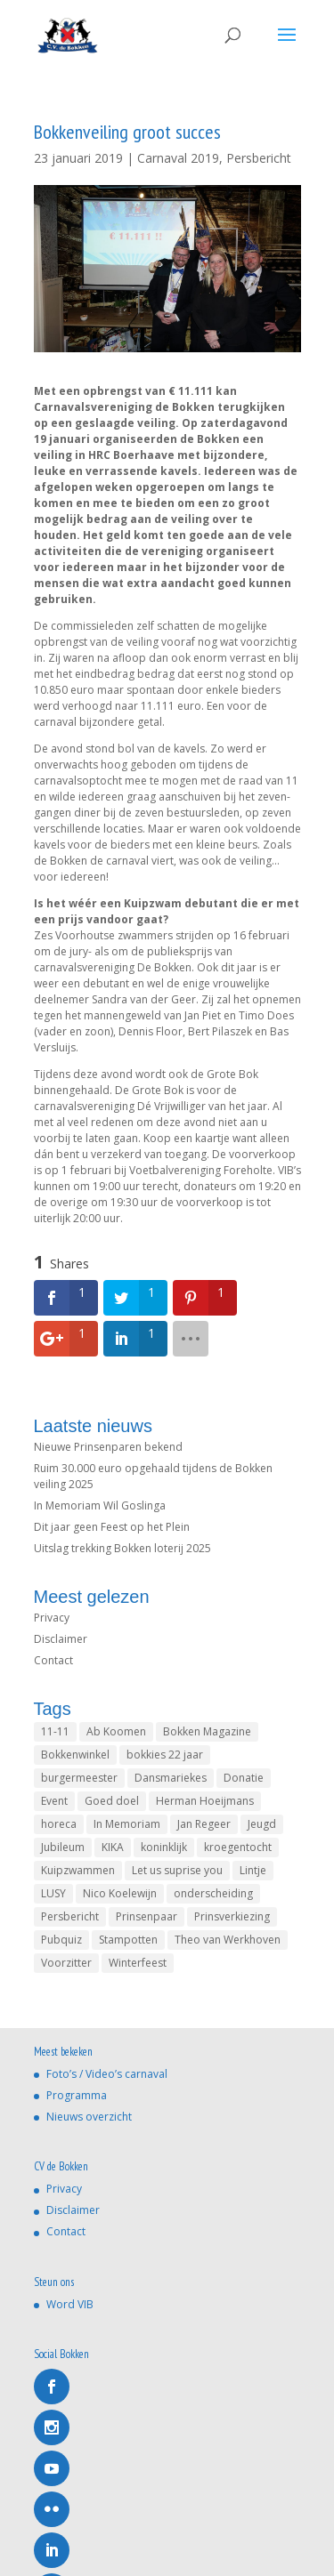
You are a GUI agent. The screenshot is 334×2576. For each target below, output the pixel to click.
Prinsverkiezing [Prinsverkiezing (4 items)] (232, 1916)
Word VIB (70, 2304)
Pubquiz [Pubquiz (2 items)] (61, 1939)
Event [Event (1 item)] (54, 1800)
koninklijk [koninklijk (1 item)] (164, 1847)
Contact (53, 1660)
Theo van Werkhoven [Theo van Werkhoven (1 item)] (228, 1939)
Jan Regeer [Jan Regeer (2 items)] (204, 1823)
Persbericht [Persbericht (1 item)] (70, 1916)
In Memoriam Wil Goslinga (100, 1505)
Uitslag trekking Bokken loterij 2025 (122, 1548)
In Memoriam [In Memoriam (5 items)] (127, 1823)
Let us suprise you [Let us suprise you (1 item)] (177, 1870)
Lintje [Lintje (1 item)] (253, 1870)
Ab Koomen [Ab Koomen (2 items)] (116, 1731)
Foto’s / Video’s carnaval (106, 2073)
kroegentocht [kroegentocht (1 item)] (238, 1847)
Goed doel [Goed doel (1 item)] (112, 1800)
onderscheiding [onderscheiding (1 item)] (213, 1893)
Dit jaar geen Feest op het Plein (112, 1526)
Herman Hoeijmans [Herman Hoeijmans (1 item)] (205, 1800)
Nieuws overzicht (89, 2116)
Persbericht (258, 157)
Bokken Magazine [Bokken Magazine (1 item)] (207, 1731)
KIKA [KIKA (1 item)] (113, 1847)
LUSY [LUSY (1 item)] (53, 1893)
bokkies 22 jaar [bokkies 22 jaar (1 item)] (164, 1754)
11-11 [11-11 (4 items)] (55, 1731)
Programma (76, 2095)
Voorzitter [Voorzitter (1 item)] (66, 1962)
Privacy (51, 1617)
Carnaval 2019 (178, 157)
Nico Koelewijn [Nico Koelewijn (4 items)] (120, 1893)
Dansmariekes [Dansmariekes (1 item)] (170, 1777)
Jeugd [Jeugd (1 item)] (262, 1823)
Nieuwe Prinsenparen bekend (108, 1446)
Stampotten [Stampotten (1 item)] (128, 1939)
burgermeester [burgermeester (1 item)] (79, 1777)
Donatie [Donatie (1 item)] (244, 1777)
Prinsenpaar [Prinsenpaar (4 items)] (146, 1916)
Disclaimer (60, 1638)
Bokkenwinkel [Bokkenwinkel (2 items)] (75, 1754)
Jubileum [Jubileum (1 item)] (63, 1847)
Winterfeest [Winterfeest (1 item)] (138, 1962)
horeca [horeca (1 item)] (59, 1823)
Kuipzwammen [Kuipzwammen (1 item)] (78, 1870)
